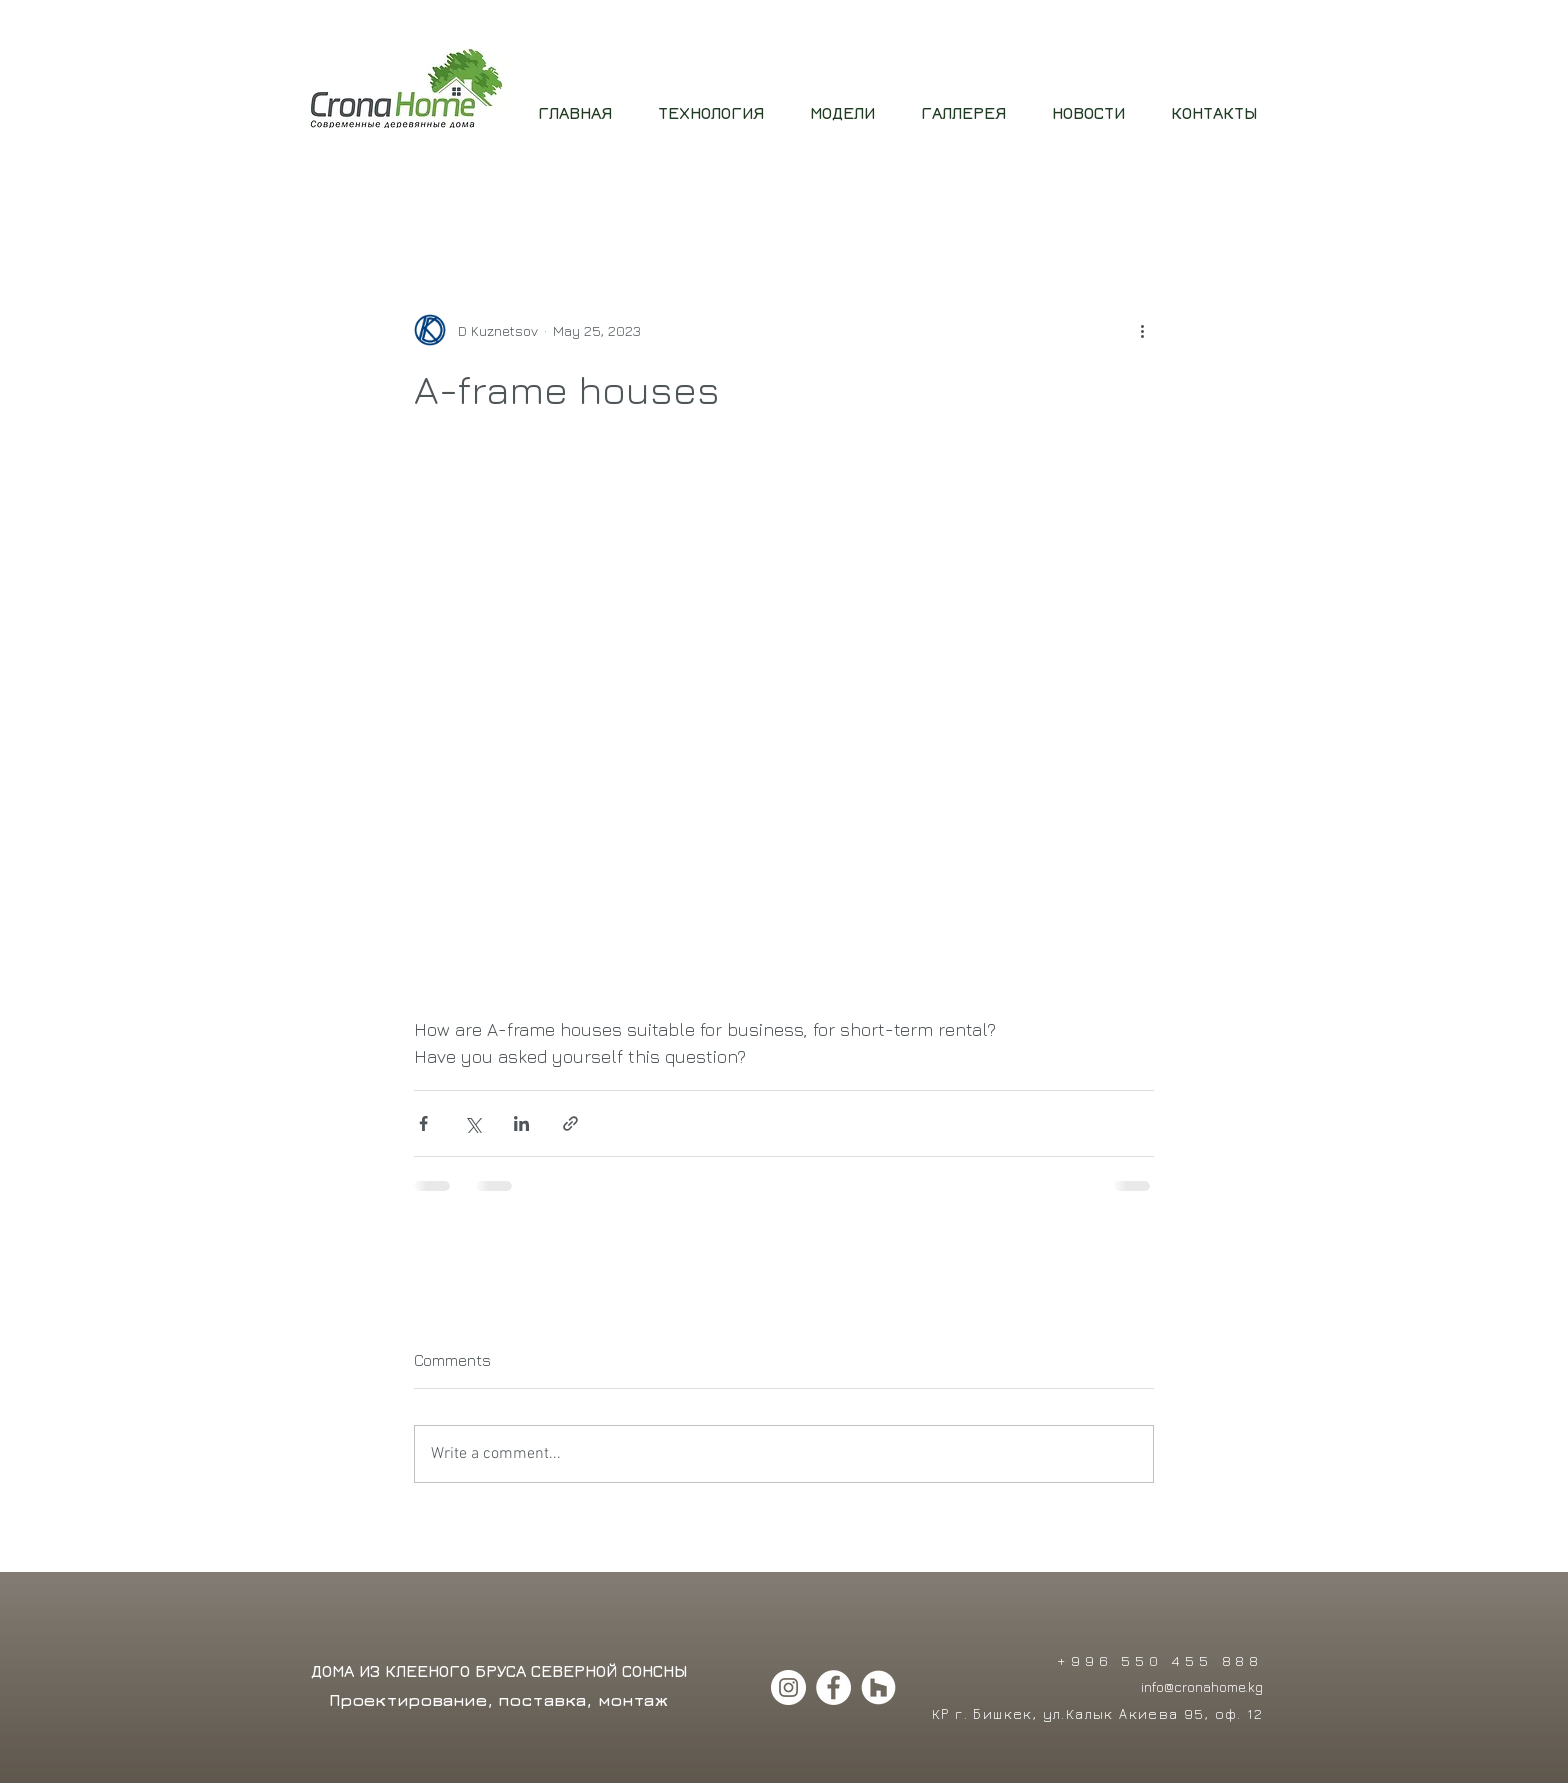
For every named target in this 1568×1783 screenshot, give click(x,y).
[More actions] (1142, 330)
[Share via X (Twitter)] (472, 1123)
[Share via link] (570, 1123)
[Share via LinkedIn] (521, 1123)
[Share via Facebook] (423, 1123)
